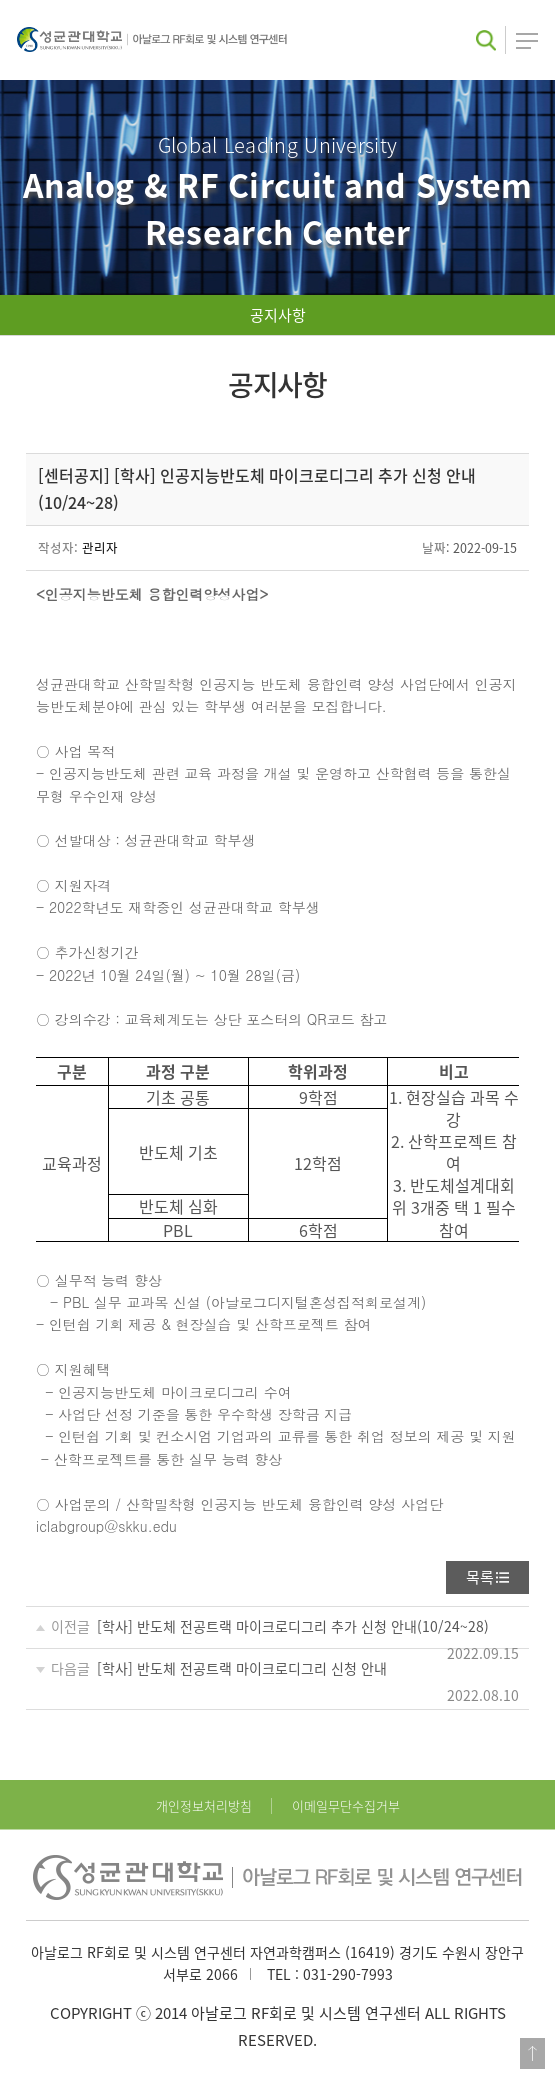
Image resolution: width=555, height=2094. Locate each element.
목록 (480, 1577)
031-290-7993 (348, 1974)
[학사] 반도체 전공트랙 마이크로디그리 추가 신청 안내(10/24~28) (293, 1626)
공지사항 (278, 315)
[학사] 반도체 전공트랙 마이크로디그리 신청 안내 (242, 1668)
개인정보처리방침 (204, 1805)
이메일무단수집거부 (346, 1805)
